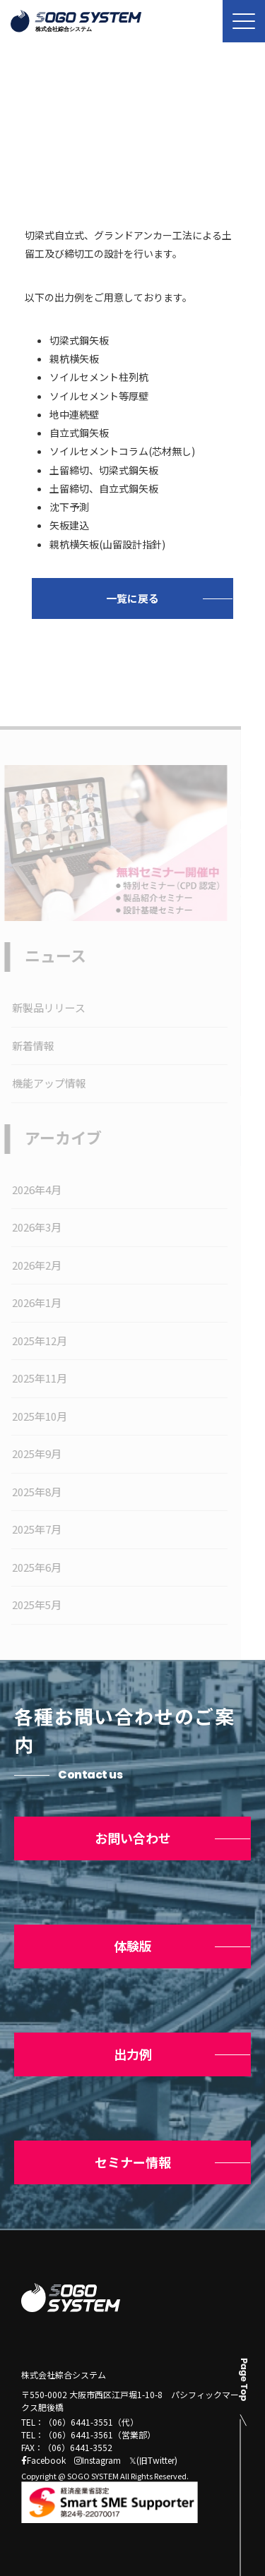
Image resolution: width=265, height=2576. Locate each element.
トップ (34, 137)
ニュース (90, 137)
